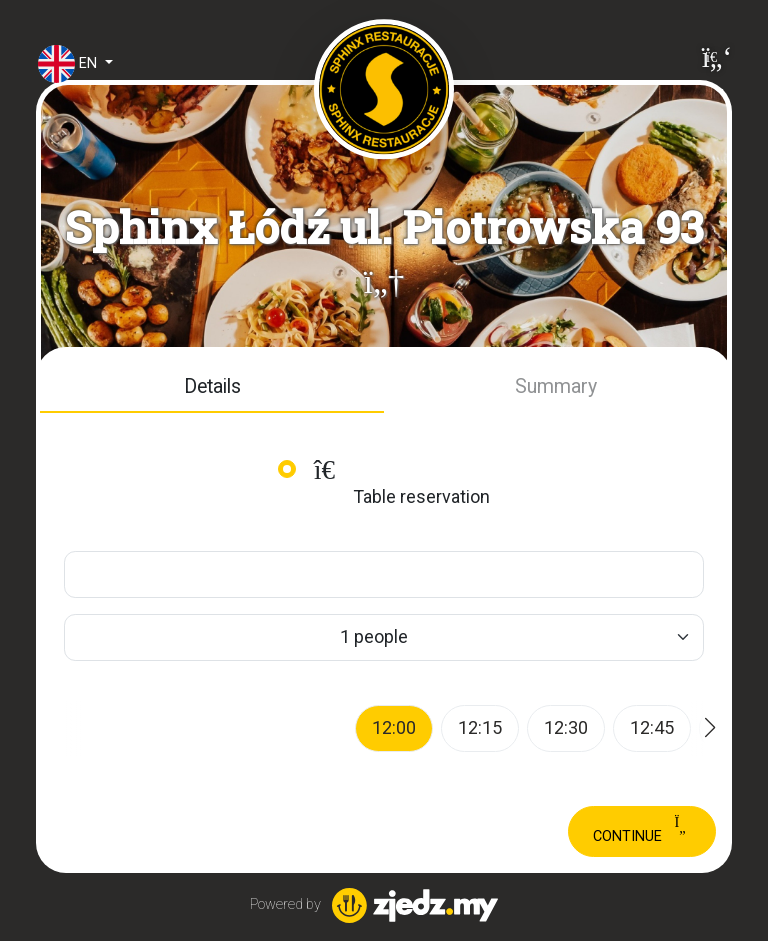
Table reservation (399, 482)
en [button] (57, 64)
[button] (384, 282)
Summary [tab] (556, 386)
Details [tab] (212, 386)
